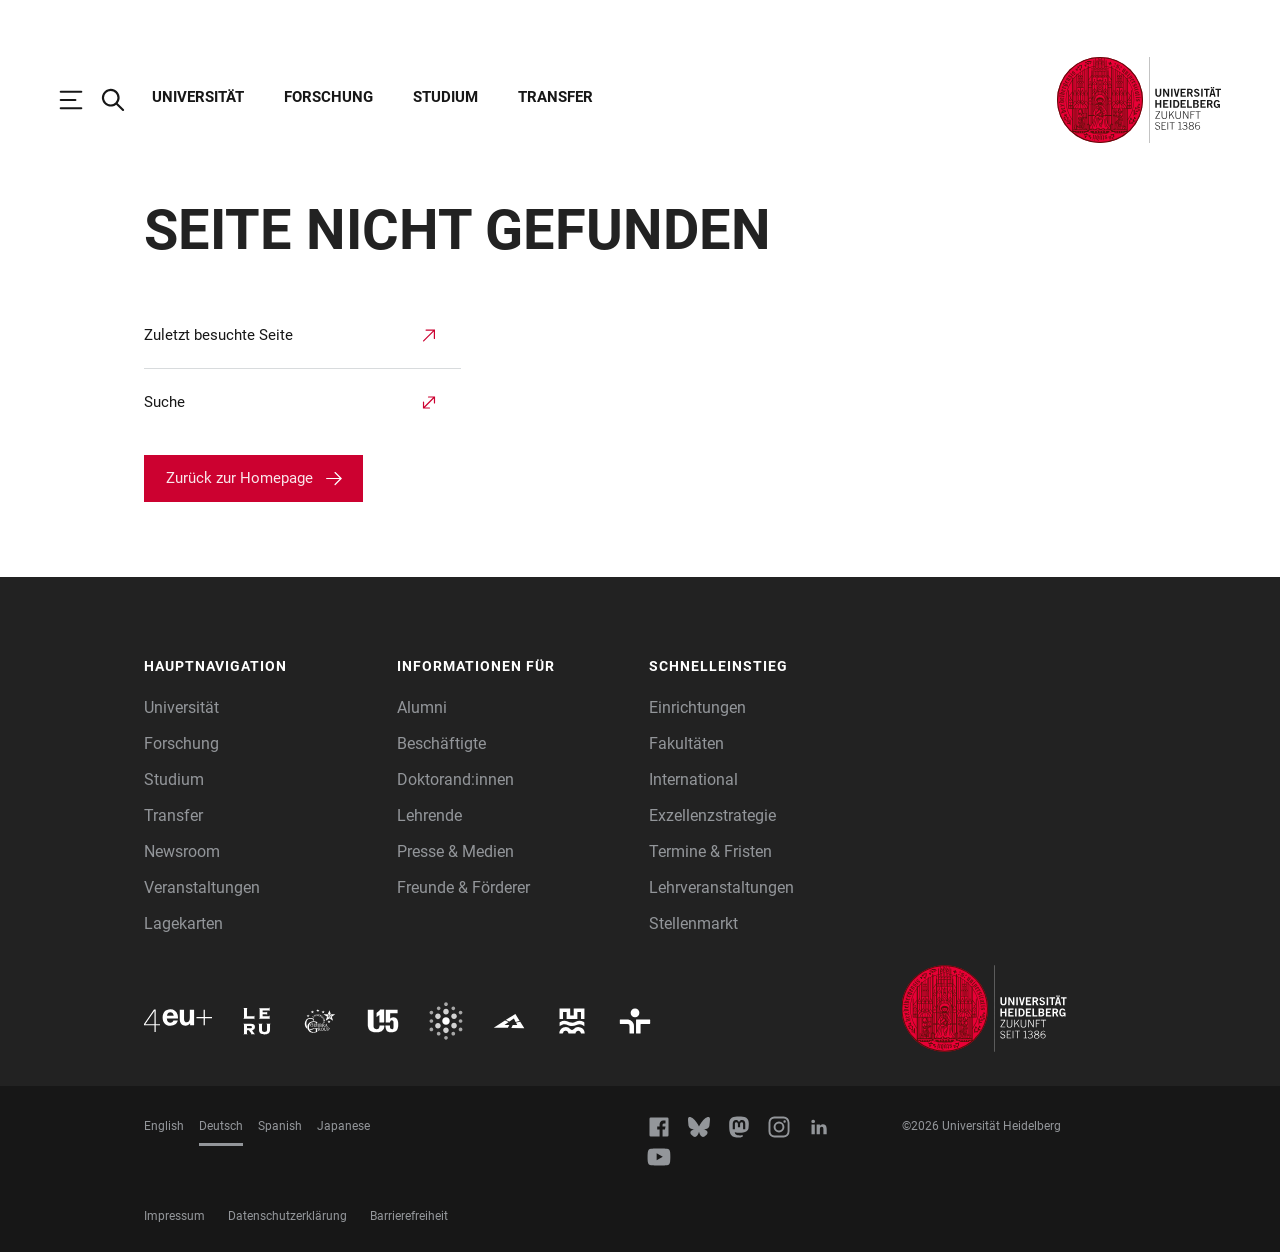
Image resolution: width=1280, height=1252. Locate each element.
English (164, 1126)
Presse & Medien (455, 851)
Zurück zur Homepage (239, 478)
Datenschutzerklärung (287, 1216)
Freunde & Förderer (463, 887)
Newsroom (182, 851)
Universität (198, 97)
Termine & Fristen (710, 851)
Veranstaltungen (202, 887)
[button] (260, 667)
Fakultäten (686, 743)
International (693, 779)
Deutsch (221, 1126)
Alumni (422, 707)
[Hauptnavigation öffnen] (81, 100)
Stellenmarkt (693, 923)
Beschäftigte (441, 743)
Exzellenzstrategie (712, 815)
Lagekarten (183, 923)
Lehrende (429, 815)
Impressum (174, 1216)
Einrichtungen (697, 707)
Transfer (555, 97)
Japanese (343, 1126)
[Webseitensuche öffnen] (123, 100)
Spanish (280, 1126)
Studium (445, 97)
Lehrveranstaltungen (721, 887)
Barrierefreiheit (409, 1216)
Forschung (328, 97)
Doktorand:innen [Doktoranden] (455, 779)
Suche (164, 402)
